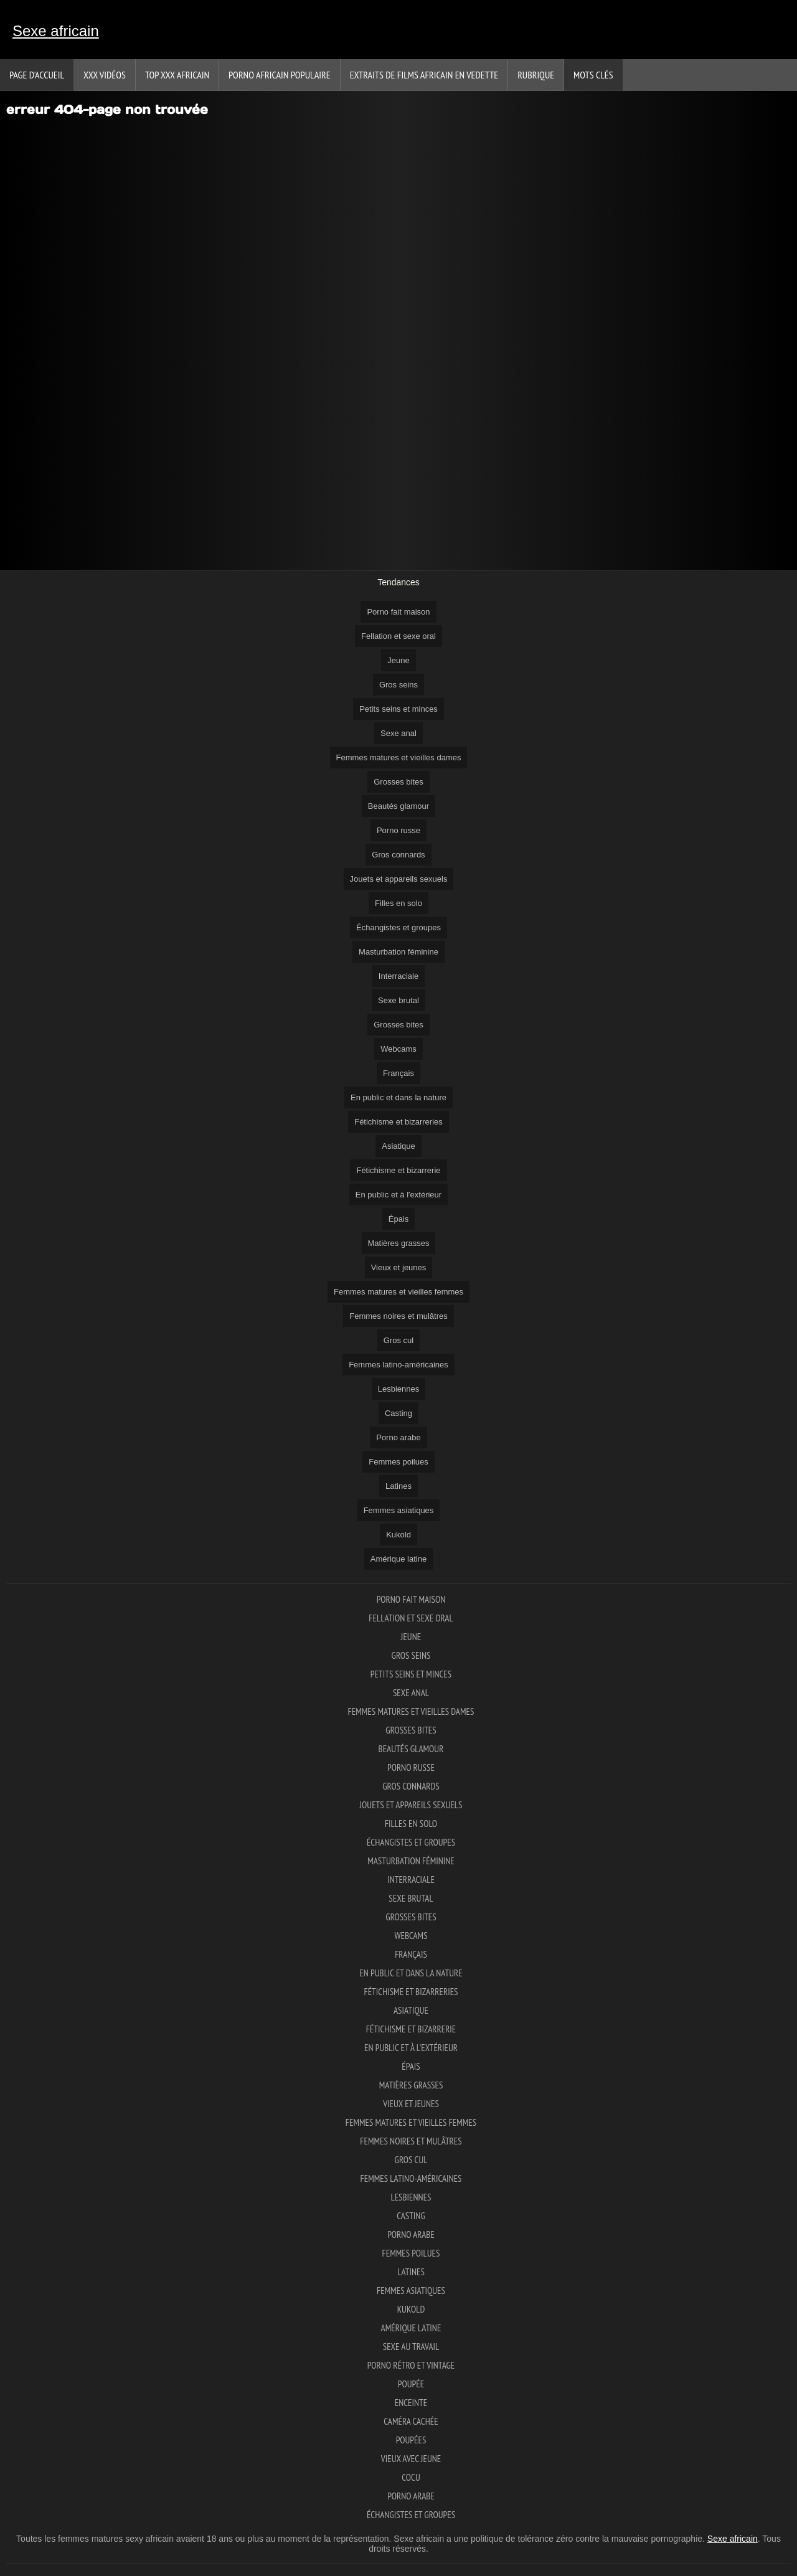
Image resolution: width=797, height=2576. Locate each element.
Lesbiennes (399, 1389)
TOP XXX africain (177, 74)
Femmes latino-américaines (398, 1364)
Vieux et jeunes (399, 1267)
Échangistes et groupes (398, 927)
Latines (398, 1486)
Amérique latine (398, 1559)
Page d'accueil (36, 74)
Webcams (398, 1049)
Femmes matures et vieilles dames (398, 757)
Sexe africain (55, 30)
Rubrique (535, 74)
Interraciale (398, 976)
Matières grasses (399, 1243)
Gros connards (398, 854)
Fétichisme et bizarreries (398, 1121)
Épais (399, 1219)
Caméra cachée (411, 2421)
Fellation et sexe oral (398, 636)
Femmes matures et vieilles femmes (398, 1291)
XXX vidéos (104, 74)
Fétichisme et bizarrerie (398, 1170)
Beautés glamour (398, 806)
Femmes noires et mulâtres (398, 1316)
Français (398, 1073)
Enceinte (411, 2403)
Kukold (398, 1534)
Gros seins (398, 684)
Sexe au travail (411, 2346)
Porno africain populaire (280, 74)
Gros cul (398, 1340)
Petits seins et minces (398, 709)
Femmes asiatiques (399, 1510)
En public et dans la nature (398, 1097)
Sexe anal (398, 733)
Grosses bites (398, 781)
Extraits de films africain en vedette (424, 74)
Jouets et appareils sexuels (399, 879)
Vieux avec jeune (411, 2459)
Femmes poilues (398, 1461)
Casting (398, 1413)
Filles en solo (398, 903)
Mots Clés (593, 74)
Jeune (398, 660)
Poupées (411, 2440)
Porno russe (398, 830)
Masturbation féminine (398, 951)
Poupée (411, 2384)
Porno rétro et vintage (411, 2365)
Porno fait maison (398, 611)
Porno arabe (398, 1437)
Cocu (411, 2477)
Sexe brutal (398, 1000)
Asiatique (398, 1146)
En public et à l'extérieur (398, 1194)
